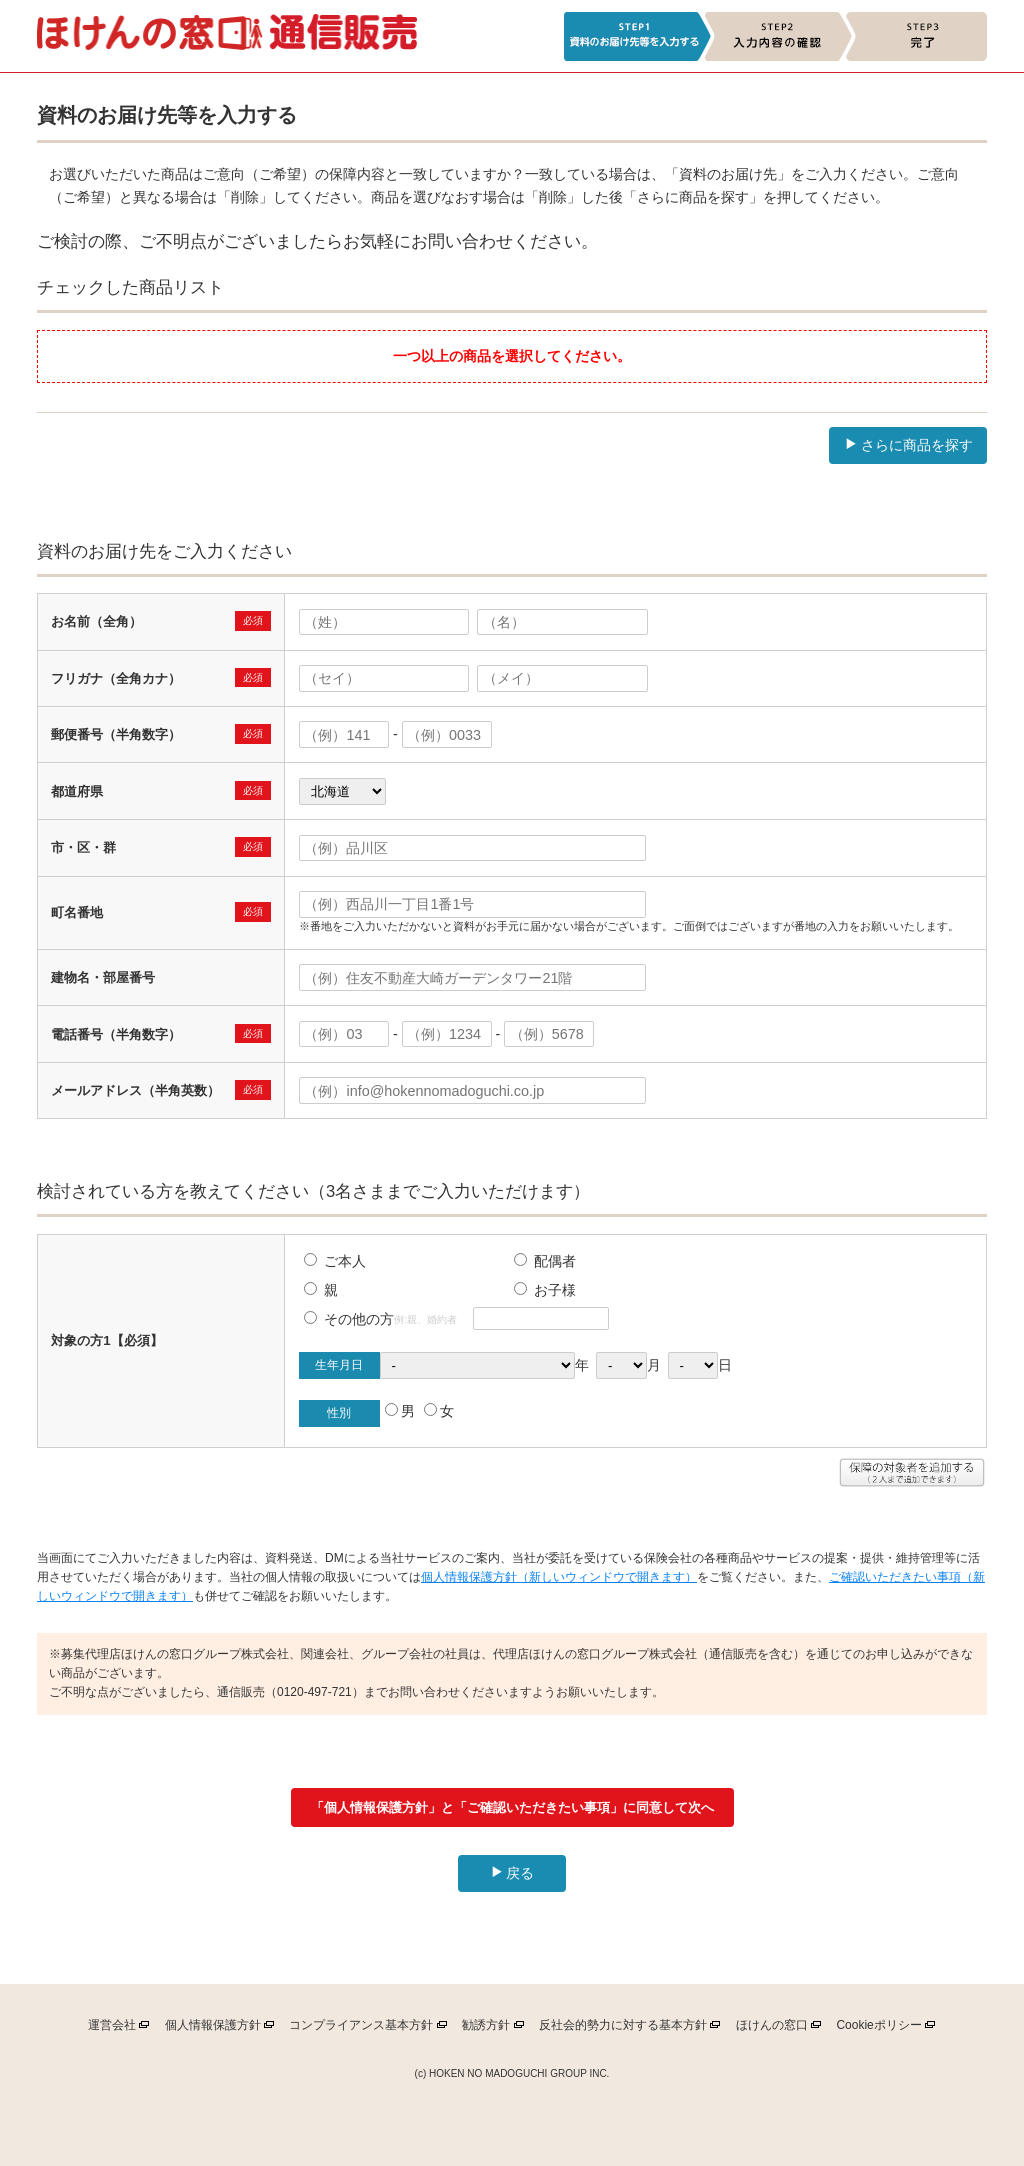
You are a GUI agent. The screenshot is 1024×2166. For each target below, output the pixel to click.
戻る (512, 1872)
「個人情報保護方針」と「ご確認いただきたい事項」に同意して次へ (512, 1807)
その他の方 (349, 1319)
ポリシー (878, 2029)
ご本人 (335, 1261)
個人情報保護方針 (213, 2029)
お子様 (545, 1290)
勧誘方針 (486, 2029)
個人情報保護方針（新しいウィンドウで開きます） (559, 1577)
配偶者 (545, 1261)
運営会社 (112, 2029)
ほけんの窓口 (772, 2029)
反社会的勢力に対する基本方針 (623, 2029)
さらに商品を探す (908, 444)
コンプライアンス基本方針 (361, 2029)
